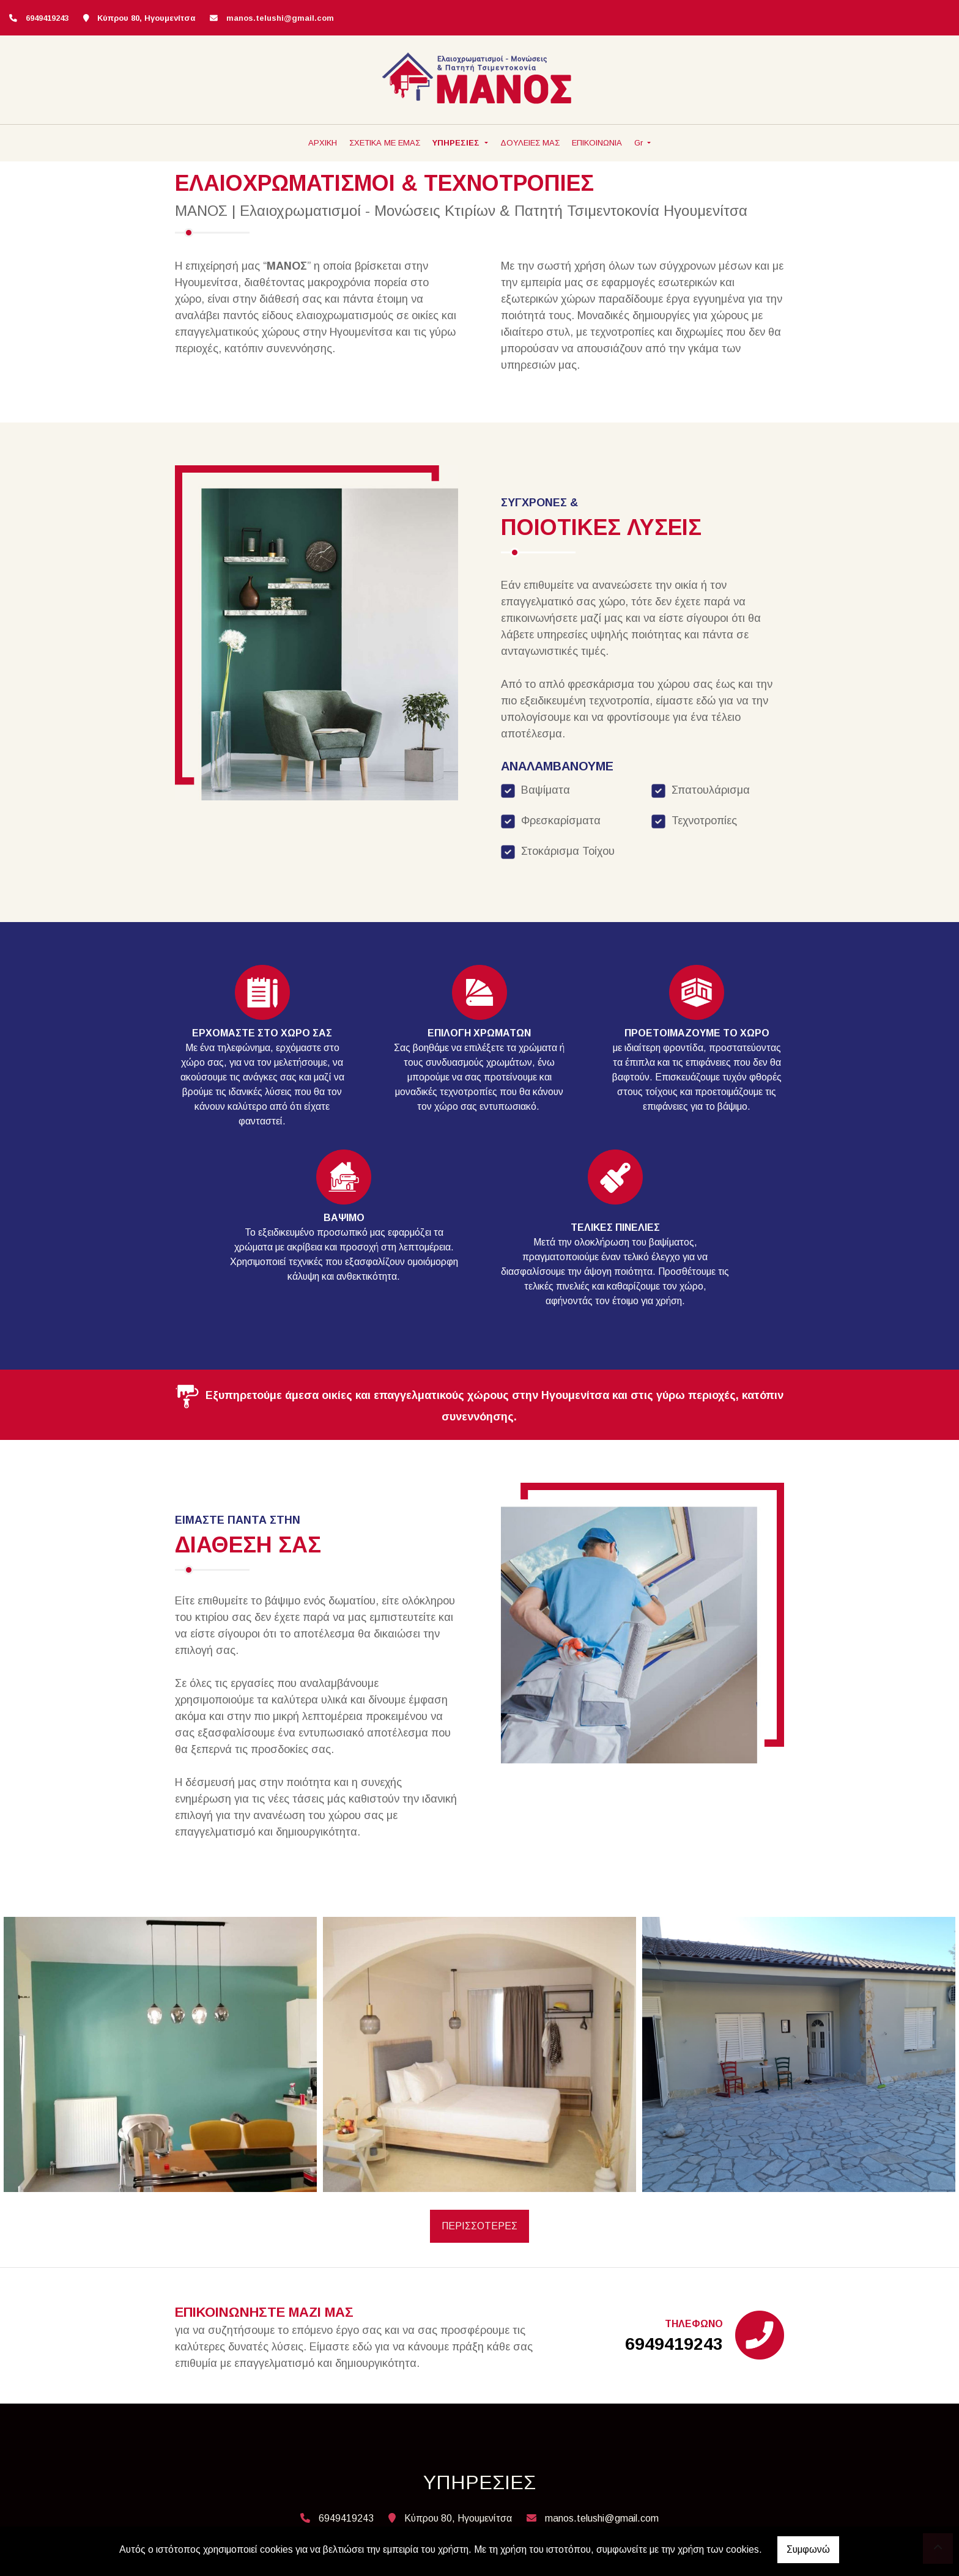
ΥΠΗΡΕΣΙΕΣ (457, 142)
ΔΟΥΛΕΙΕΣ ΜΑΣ (530, 142)
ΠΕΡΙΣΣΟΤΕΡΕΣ (479, 2226)
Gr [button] (639, 142)
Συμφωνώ (808, 2549)
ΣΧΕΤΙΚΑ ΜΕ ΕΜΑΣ (384, 142)
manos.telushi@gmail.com (280, 18)
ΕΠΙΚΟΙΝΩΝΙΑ (597, 142)
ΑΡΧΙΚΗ (322, 142)
